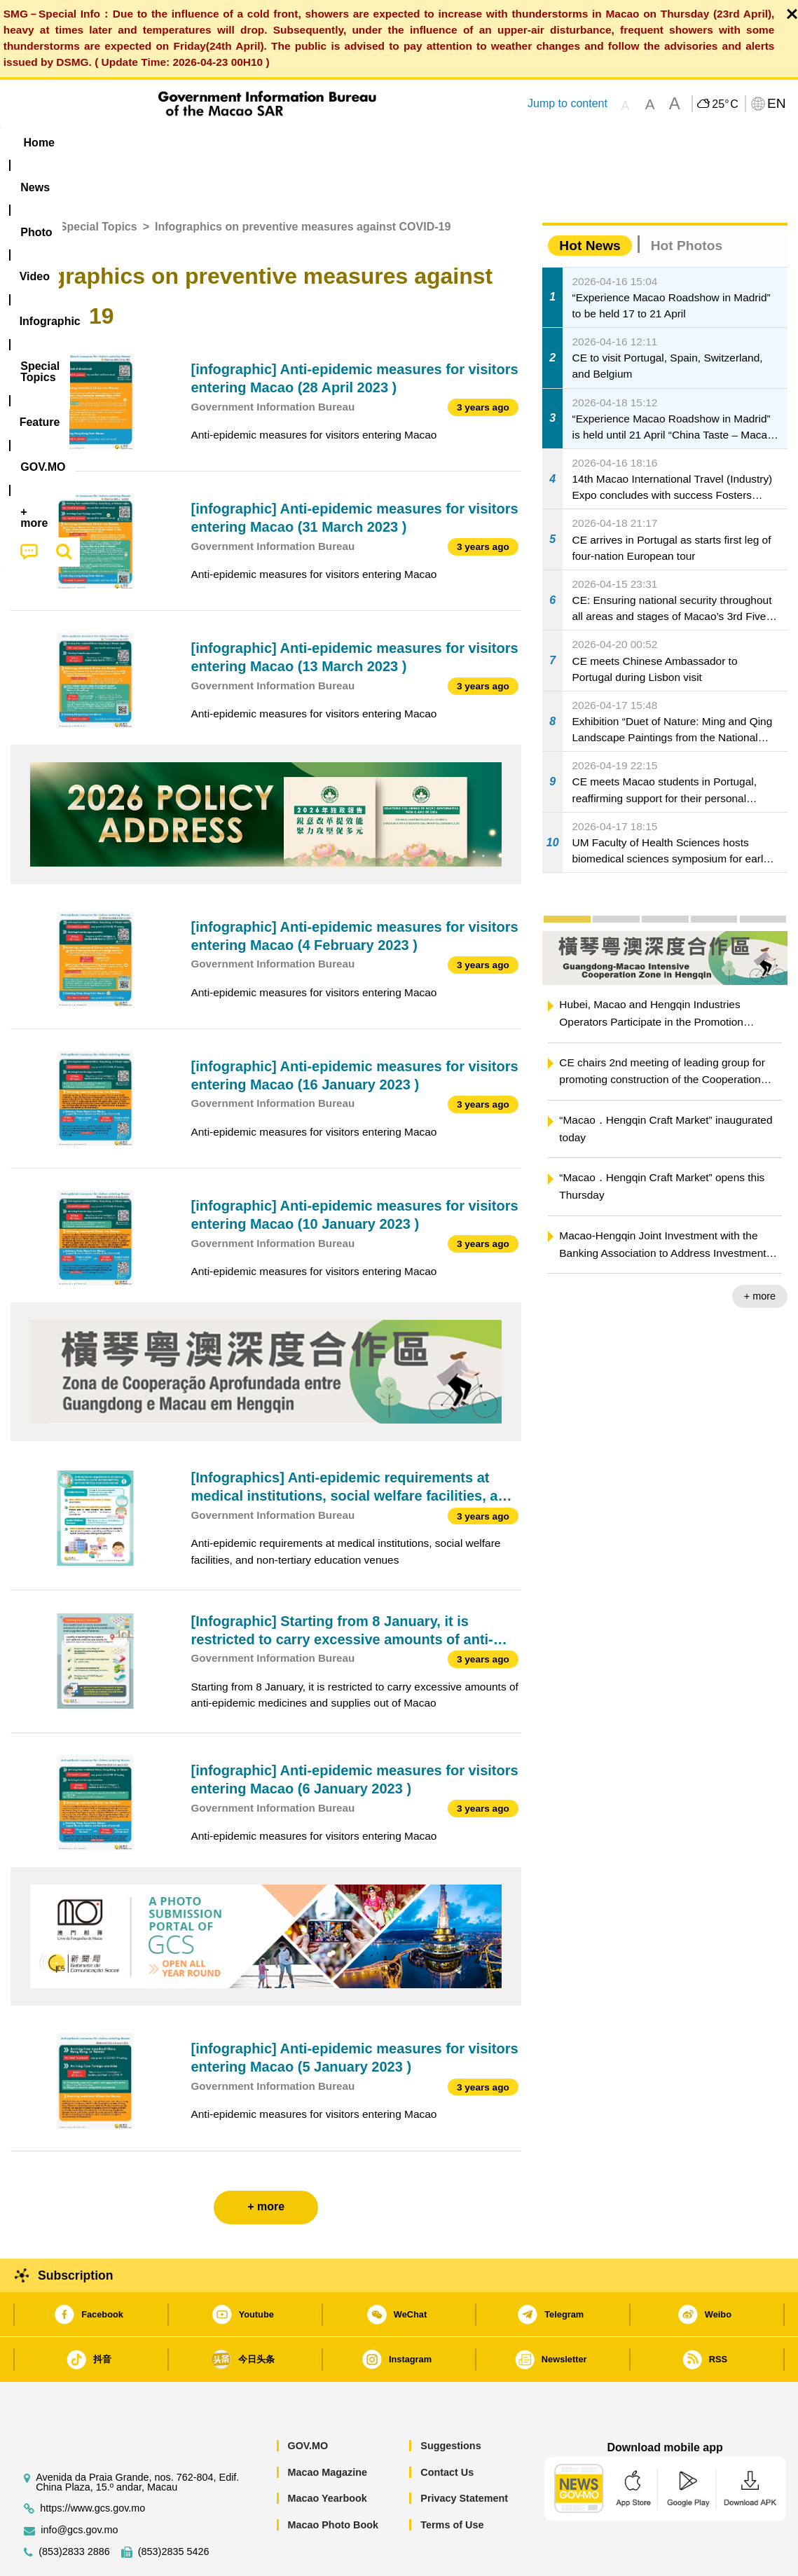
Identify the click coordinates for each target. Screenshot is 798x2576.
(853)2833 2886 (74, 2509)
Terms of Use (451, 2482)
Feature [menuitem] (475, 143)
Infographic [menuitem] (291, 143)
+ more (760, 1253)
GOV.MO (307, 2403)
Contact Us (447, 2429)
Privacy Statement (464, 2455)
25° (725, 104)
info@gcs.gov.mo (79, 2487)
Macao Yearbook (326, 2455)
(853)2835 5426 (173, 2509)
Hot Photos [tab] (686, 202)
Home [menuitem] (39, 143)
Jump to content (567, 103)
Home (26, 184)
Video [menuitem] (219, 143)
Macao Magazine (327, 2429)
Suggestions (450, 2403)
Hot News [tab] (589, 202)
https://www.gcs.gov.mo (92, 2465)
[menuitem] (99, 142)
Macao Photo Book (332, 2482)
